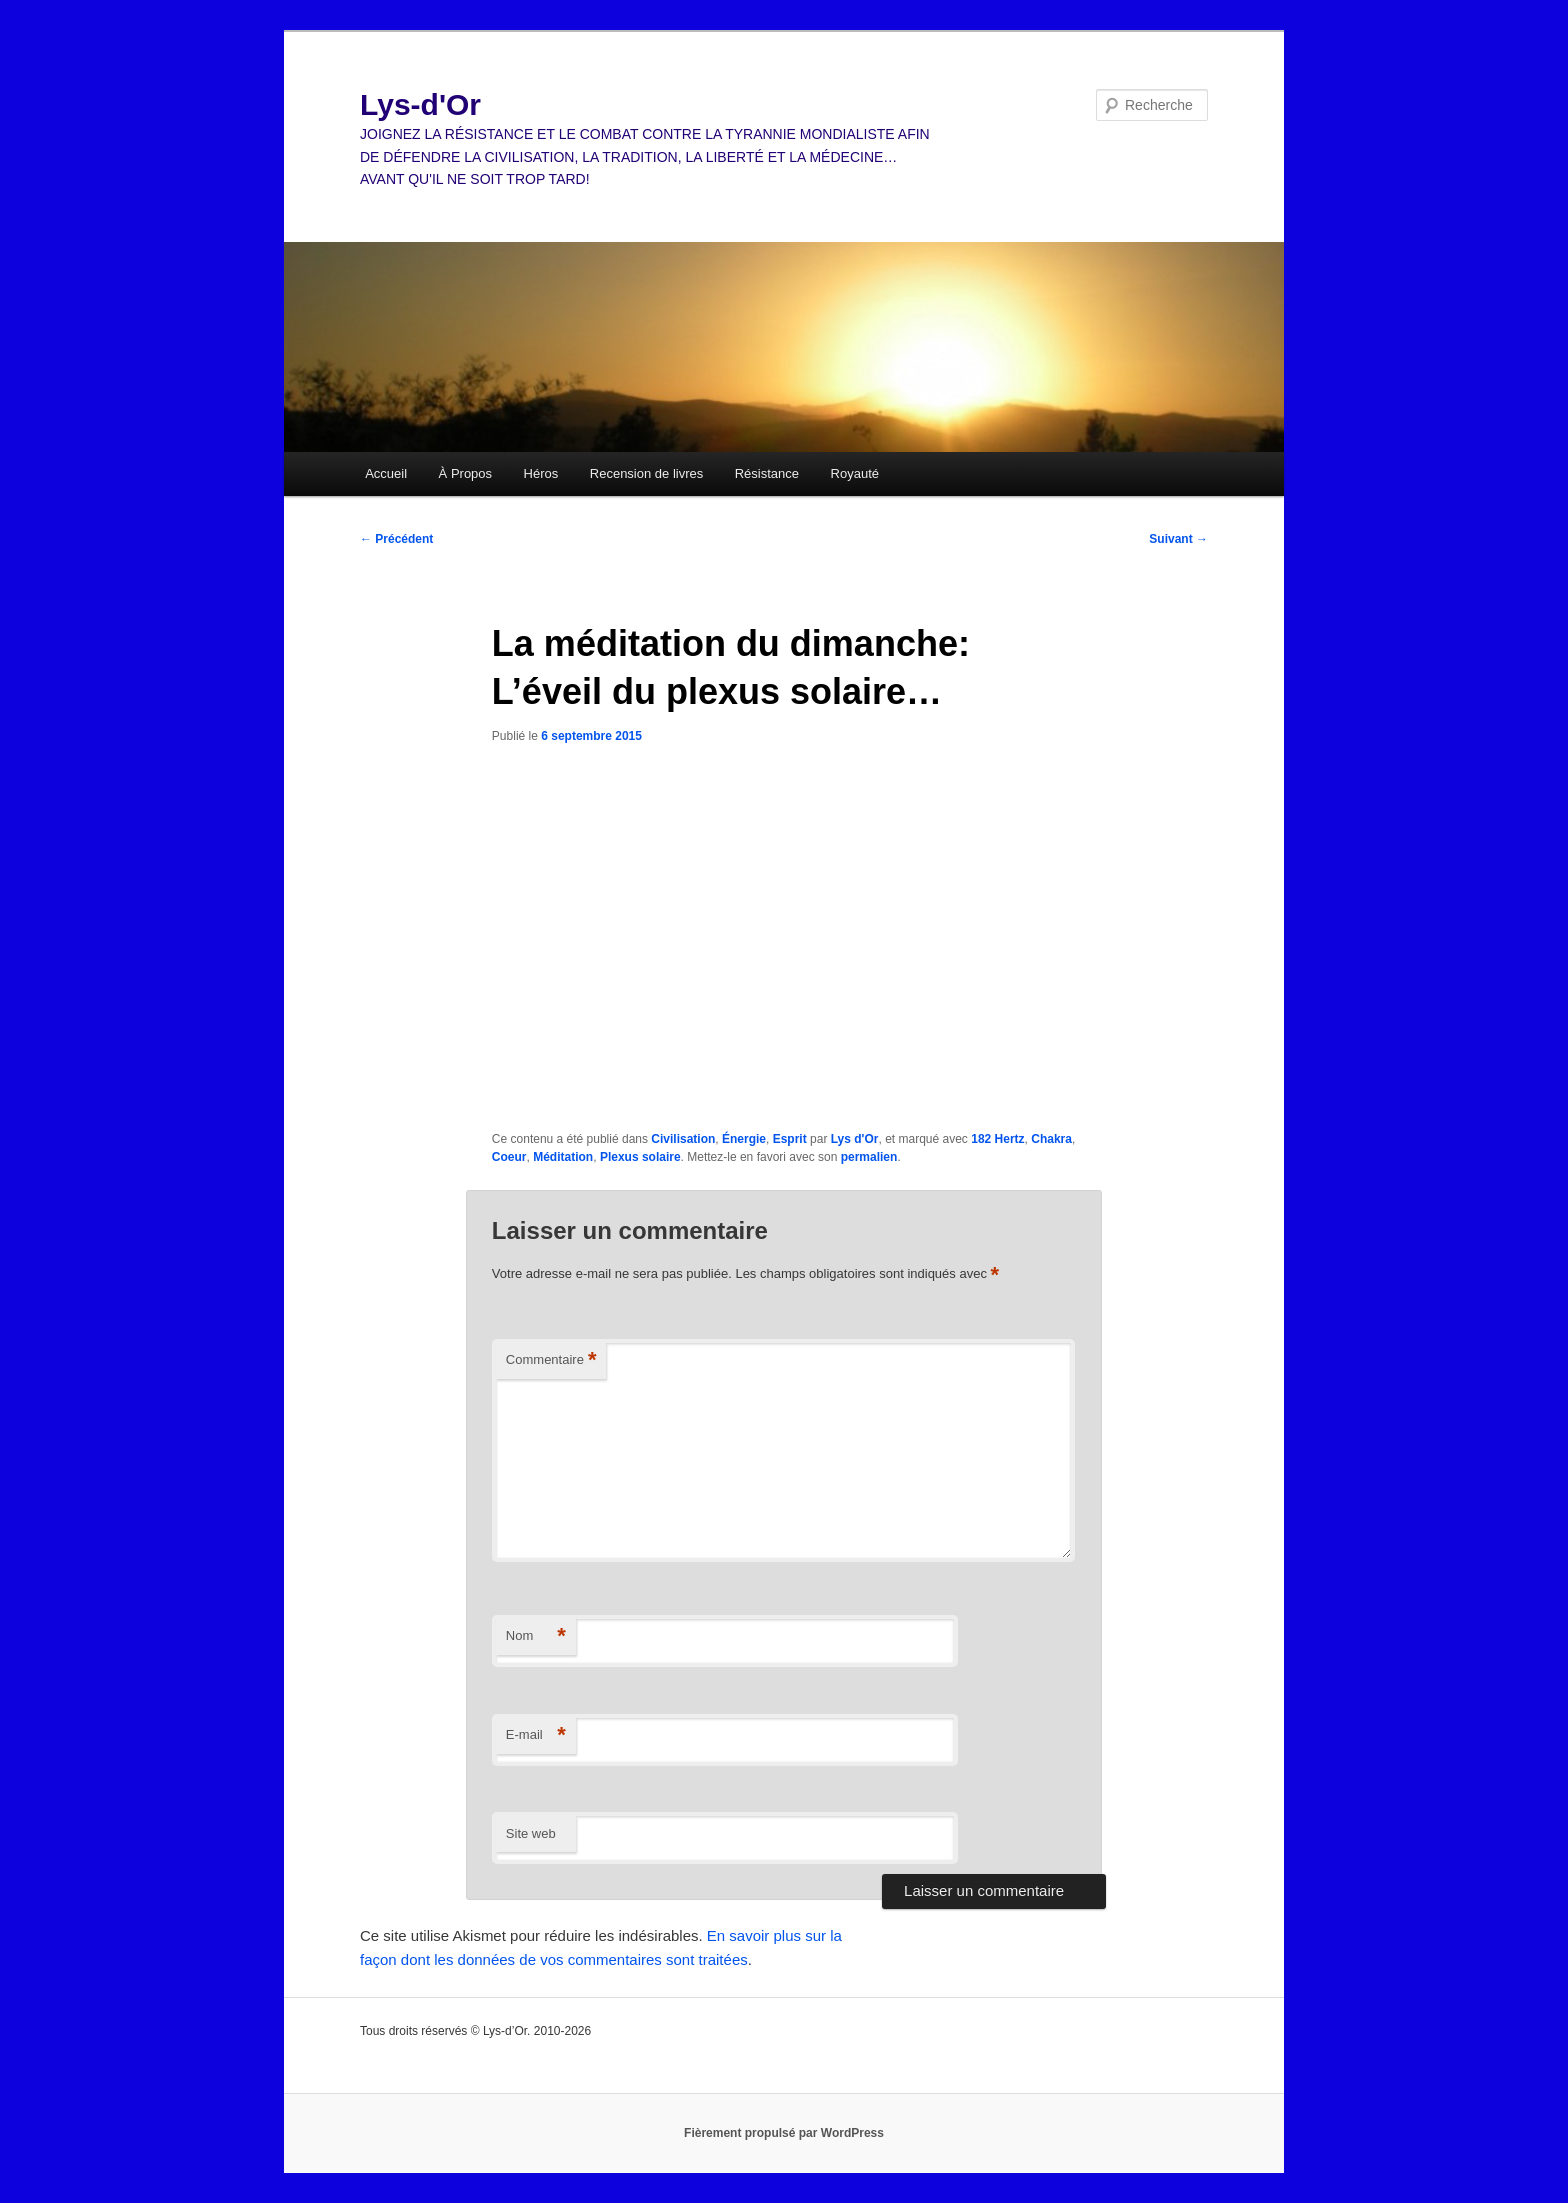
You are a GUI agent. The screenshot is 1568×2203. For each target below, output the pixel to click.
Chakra (1051, 1139)
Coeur (509, 1157)
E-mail (536, 1735)
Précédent (396, 539)
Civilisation (683, 1139)
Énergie (744, 1139)
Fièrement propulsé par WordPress (784, 2133)
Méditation (563, 1157)
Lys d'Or (855, 1139)
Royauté (855, 473)
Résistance (767, 473)
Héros (541, 473)
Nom (536, 1636)
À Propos (465, 473)
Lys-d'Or (420, 104)
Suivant (1178, 539)
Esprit (790, 1139)
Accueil (386, 473)
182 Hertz (997, 1139)
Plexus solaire (640, 1157)
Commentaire (551, 1360)
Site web (531, 1833)
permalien (869, 1157)
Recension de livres (646, 473)
